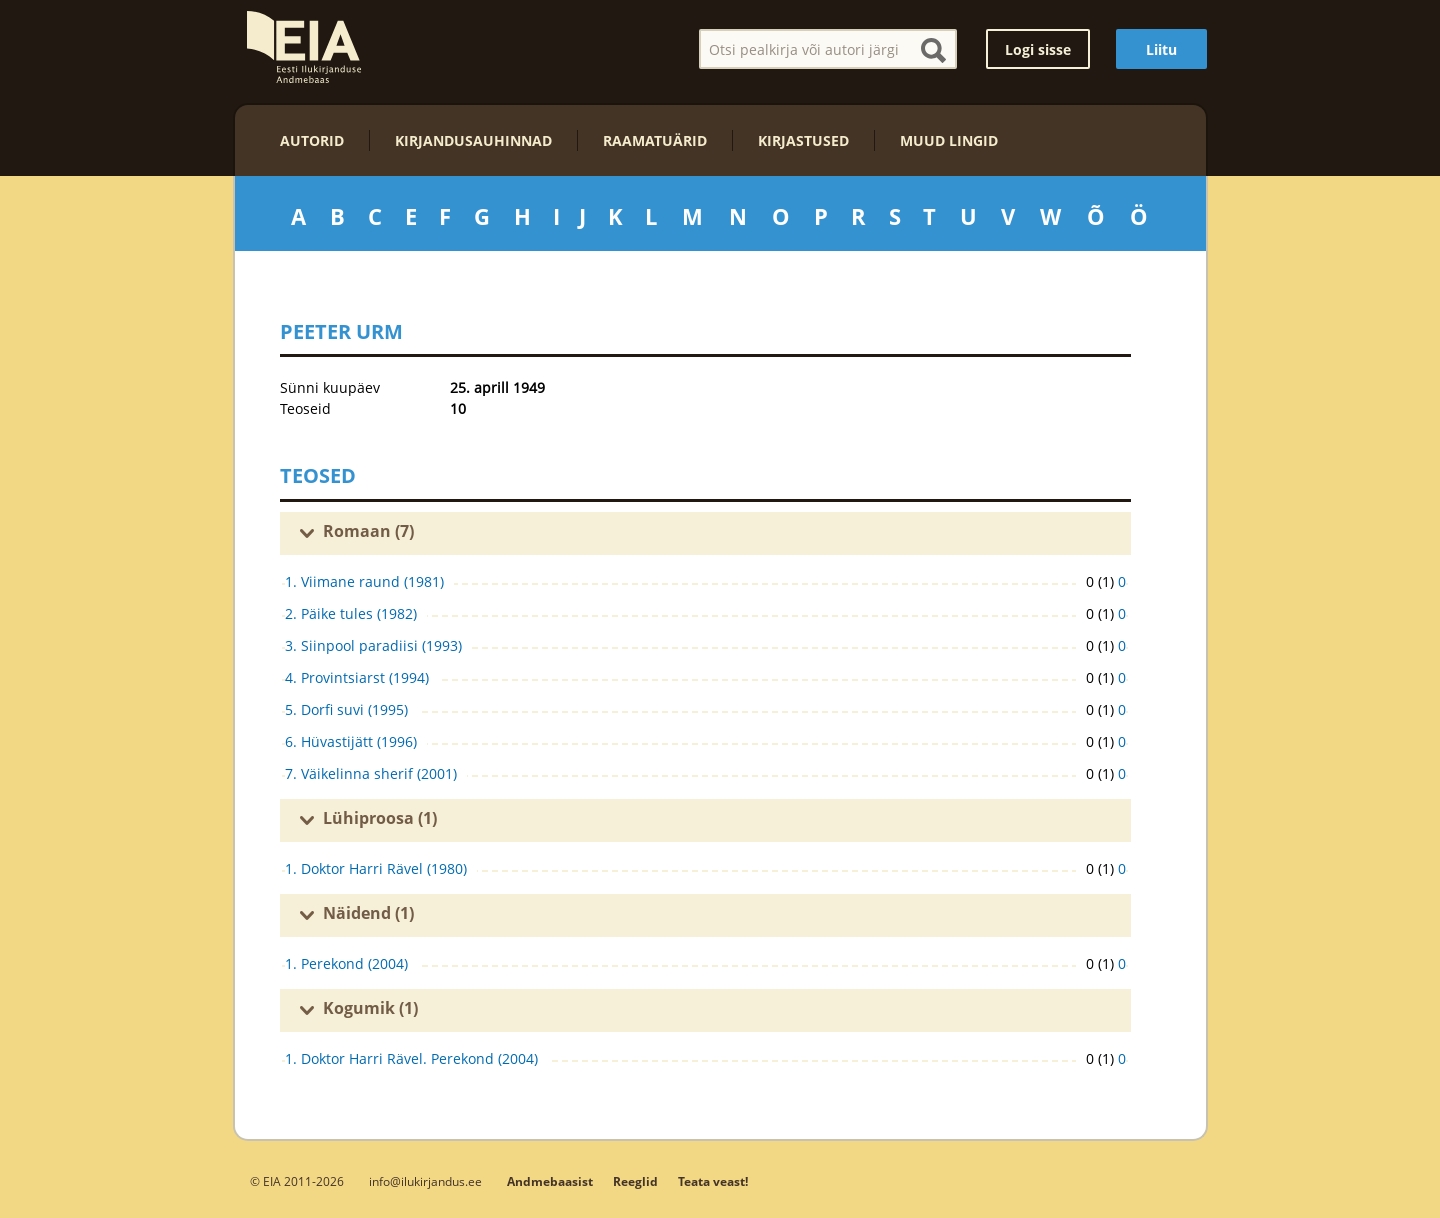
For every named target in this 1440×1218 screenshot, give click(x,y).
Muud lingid (949, 140)
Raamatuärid (655, 140)
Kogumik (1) (370, 1008)
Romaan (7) (368, 531)
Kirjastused (803, 140)
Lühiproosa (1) (380, 818)
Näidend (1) (368, 913)
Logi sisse (1038, 49)
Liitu (1161, 49)
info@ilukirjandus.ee (425, 1181)
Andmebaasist (550, 1181)
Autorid (312, 140)
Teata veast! (713, 1181)
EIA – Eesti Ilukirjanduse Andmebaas (304, 47)
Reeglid (635, 1181)
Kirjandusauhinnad (473, 140)
